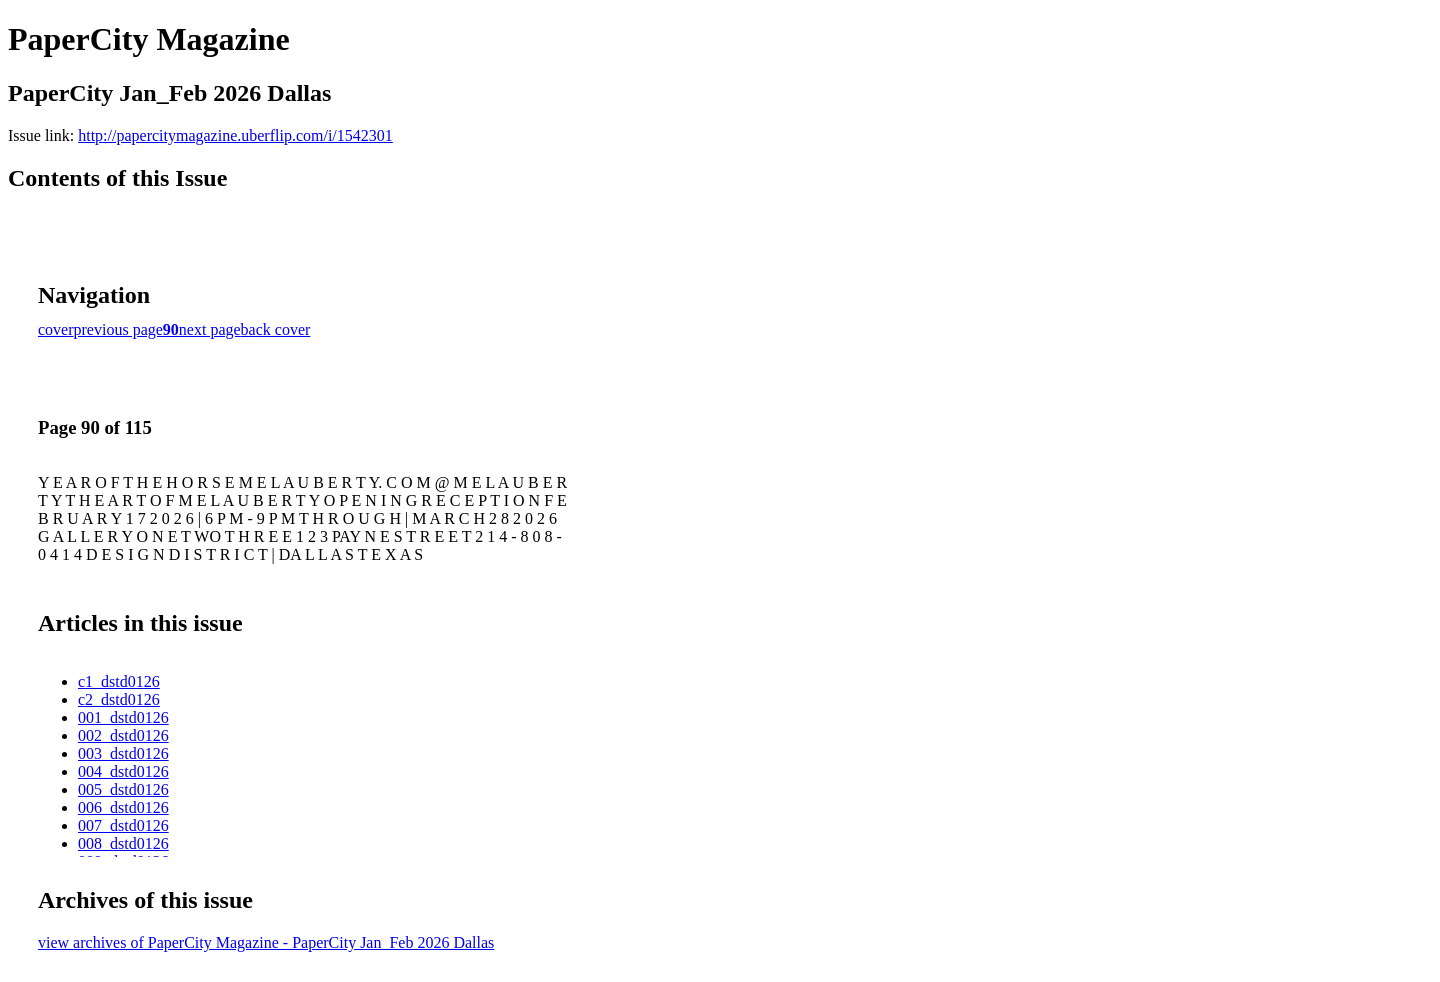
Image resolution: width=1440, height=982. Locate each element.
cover (56, 329)
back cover (276, 329)
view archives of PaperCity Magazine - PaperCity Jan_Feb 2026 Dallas (266, 942)
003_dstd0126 (123, 753)
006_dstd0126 (123, 807)
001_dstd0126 (123, 717)
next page (210, 329)
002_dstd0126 (123, 735)
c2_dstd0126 (119, 699)
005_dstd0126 (123, 789)
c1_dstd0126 (119, 681)
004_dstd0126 (123, 771)
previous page (118, 329)
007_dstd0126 (123, 825)
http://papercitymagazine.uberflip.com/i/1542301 (235, 135)
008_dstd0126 (123, 843)
